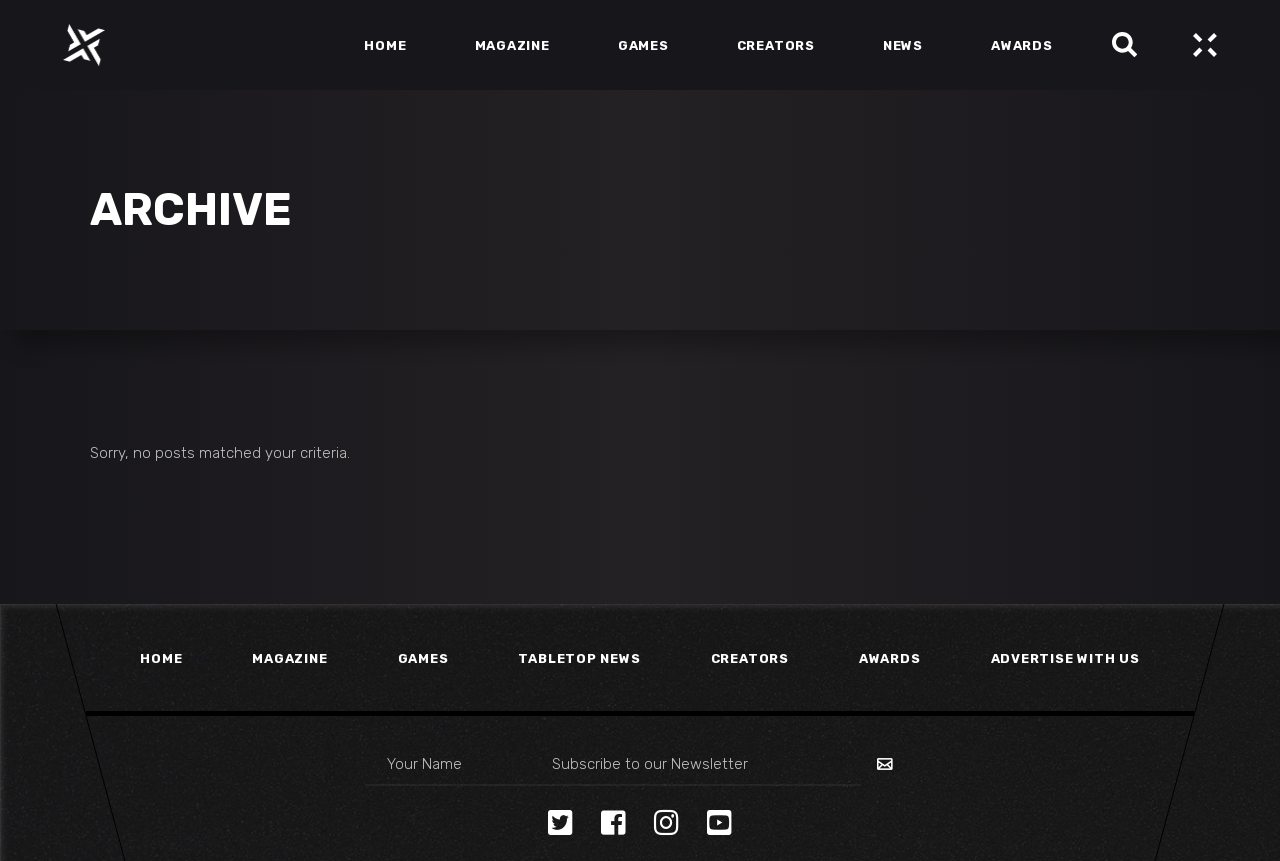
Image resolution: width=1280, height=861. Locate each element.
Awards (890, 658)
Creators (750, 658)
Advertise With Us (1065, 658)
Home (161, 658)
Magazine (289, 658)
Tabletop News (579, 658)
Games (423, 658)
